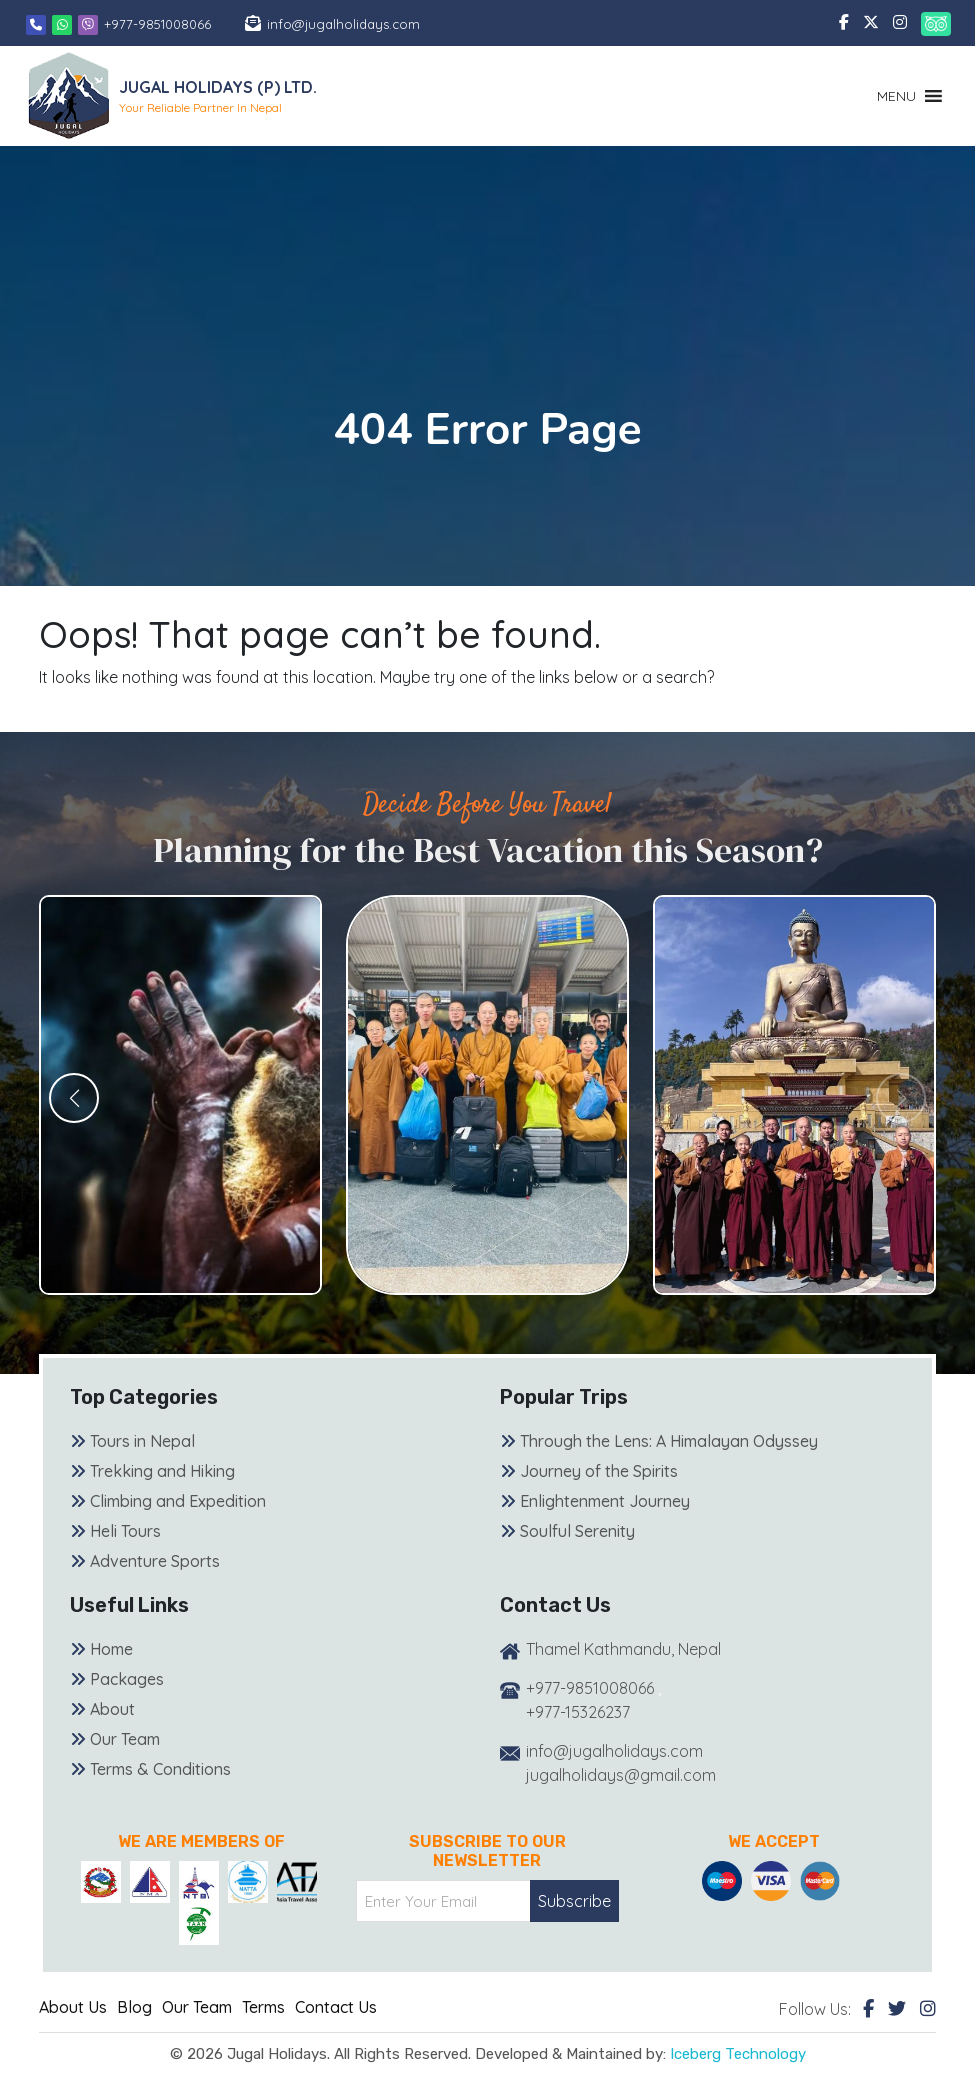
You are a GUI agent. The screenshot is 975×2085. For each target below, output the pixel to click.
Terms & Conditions (160, 1769)
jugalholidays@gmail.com (621, 1775)
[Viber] (88, 24)
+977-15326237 (578, 1712)
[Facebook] (868, 2008)
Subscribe (574, 1901)
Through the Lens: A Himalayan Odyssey (669, 1441)
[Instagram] (928, 2008)
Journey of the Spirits (599, 1471)
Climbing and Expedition (178, 1501)
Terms (263, 2007)
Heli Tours (125, 1531)
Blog (134, 2007)
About (112, 1709)
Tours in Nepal (142, 1441)
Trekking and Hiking (162, 1471)
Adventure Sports (155, 1561)
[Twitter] (897, 2008)
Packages (127, 1679)
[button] (896, 96)
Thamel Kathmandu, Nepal (623, 1649)
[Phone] (36, 24)
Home (111, 1649)
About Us (73, 2007)
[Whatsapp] (64, 24)
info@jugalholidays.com (343, 24)
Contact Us (336, 2007)
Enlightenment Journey (605, 1501)
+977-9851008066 (157, 24)
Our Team (125, 1739)
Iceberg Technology (738, 2054)
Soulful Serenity (577, 1531)
